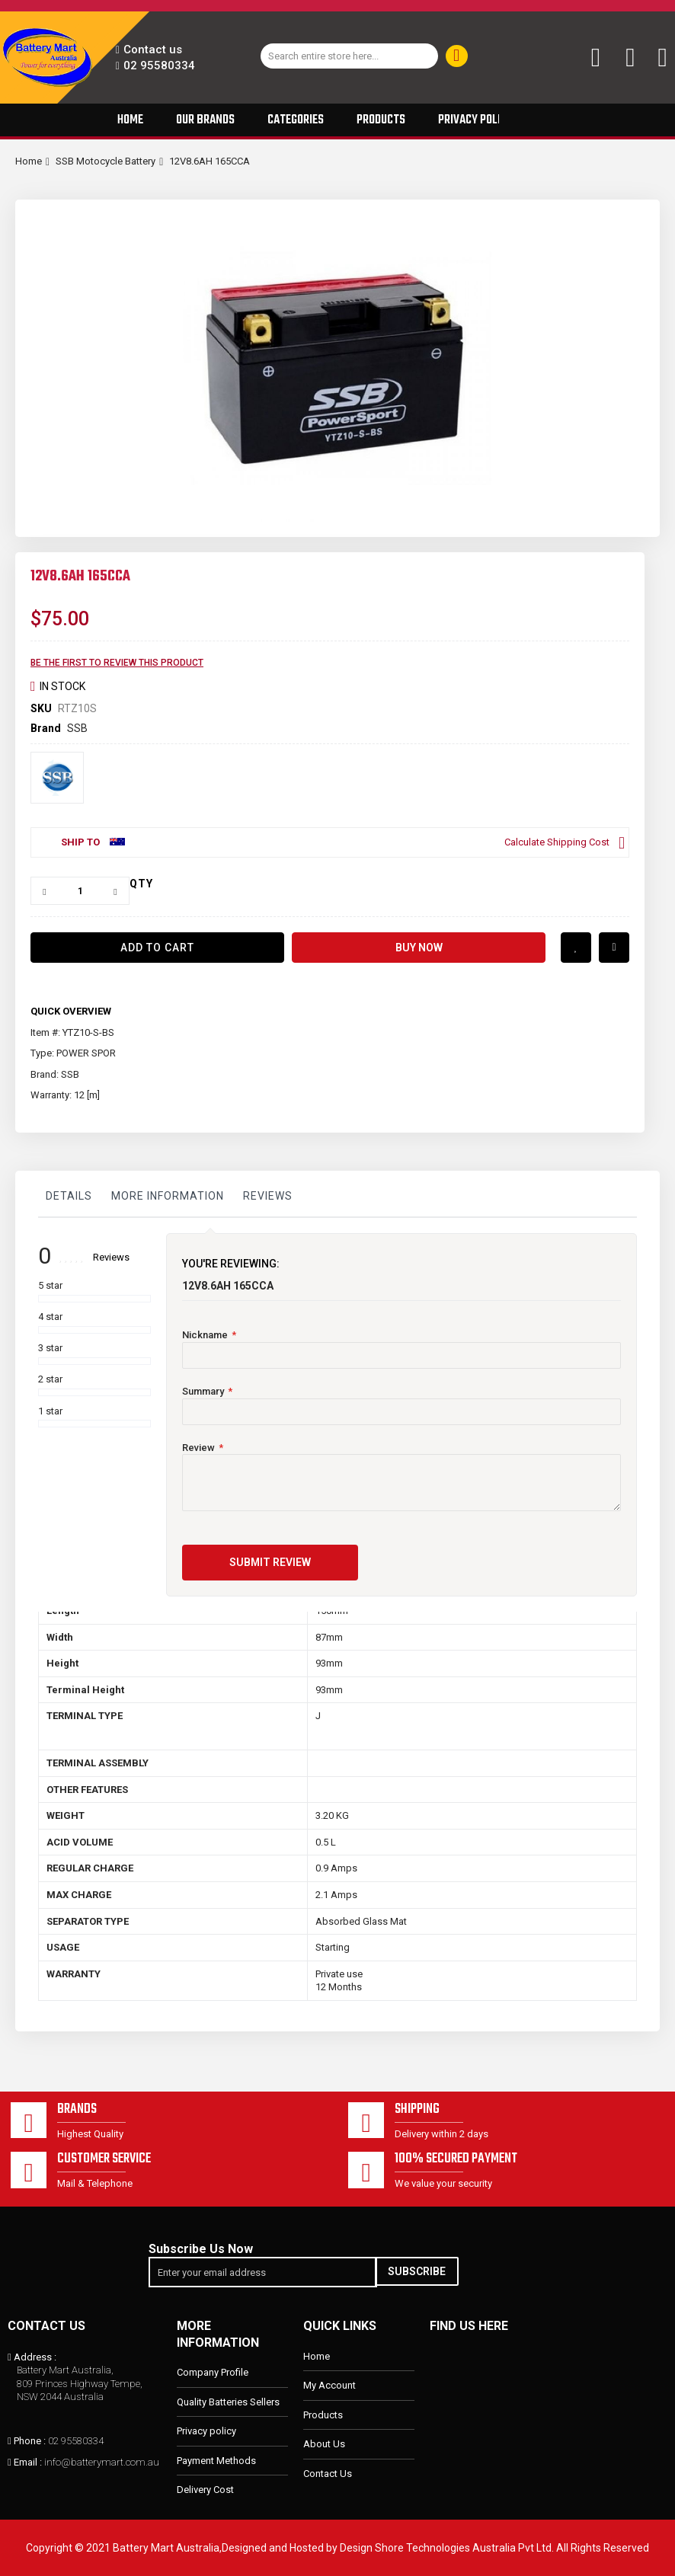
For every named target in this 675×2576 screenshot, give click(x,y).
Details (69, 1196)
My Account (329, 2385)
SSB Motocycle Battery (105, 161)
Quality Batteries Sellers (228, 2402)
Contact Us (327, 2473)
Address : (35, 2357)
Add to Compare (614, 947)
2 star (50, 1379)
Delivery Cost (205, 2490)
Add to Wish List (576, 947)
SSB (77, 728)
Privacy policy (206, 2431)
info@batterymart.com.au (101, 2463)
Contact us (152, 49)
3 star (50, 1348)
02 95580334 (159, 65)
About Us (324, 2444)
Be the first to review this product (116, 662)
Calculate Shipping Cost (556, 842)
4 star (50, 1316)
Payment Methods (216, 2460)
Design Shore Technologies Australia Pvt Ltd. (447, 2548)
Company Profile (212, 2373)
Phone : (30, 2441)
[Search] (457, 56)
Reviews (268, 1196)
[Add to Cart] (157, 947)
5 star (50, 1285)
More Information (167, 1196)
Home (28, 161)
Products (323, 2415)
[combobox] (349, 56)
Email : (28, 2463)
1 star (50, 1411)
